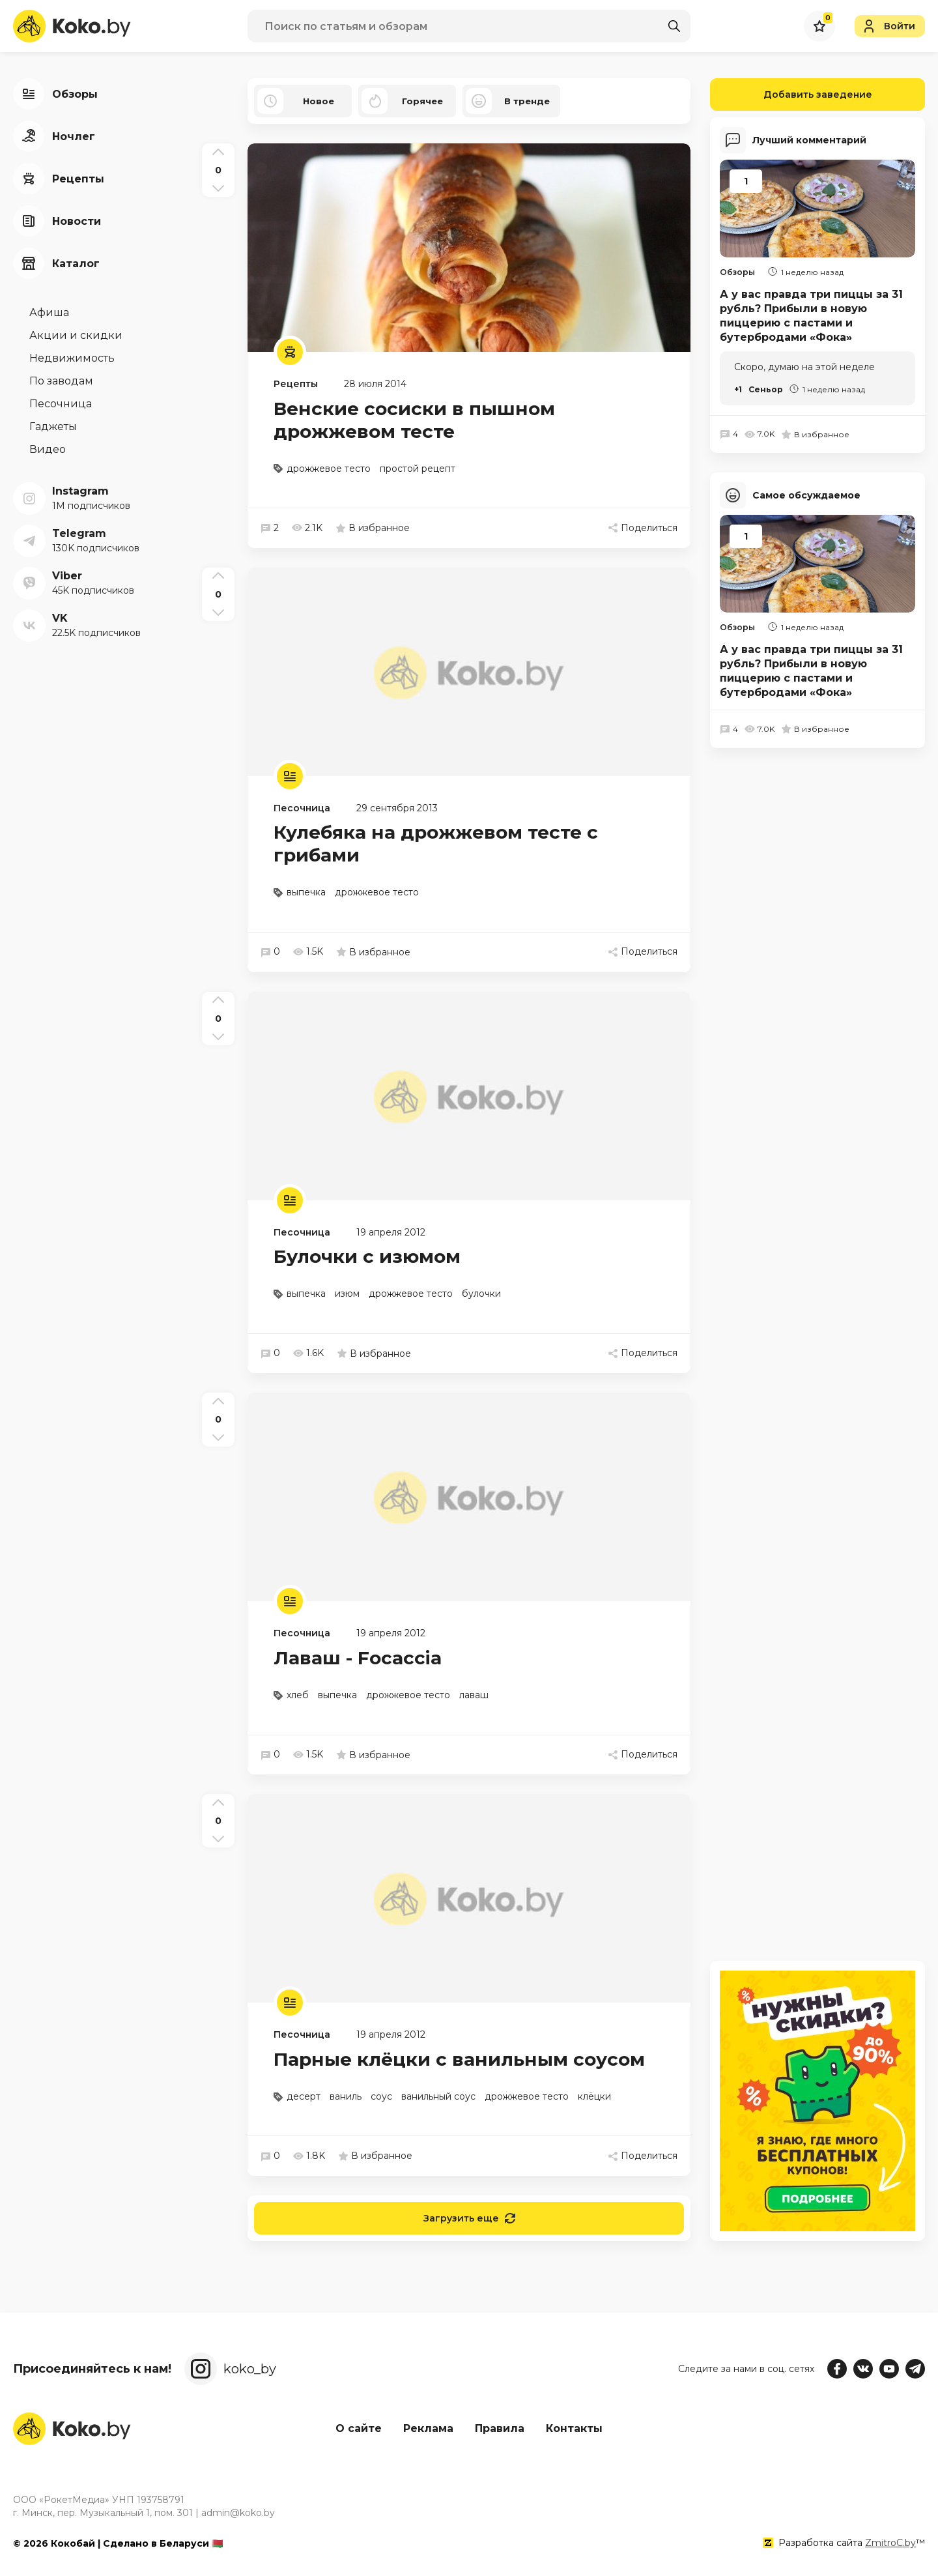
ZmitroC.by (890, 2543)
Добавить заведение (791, 94)
